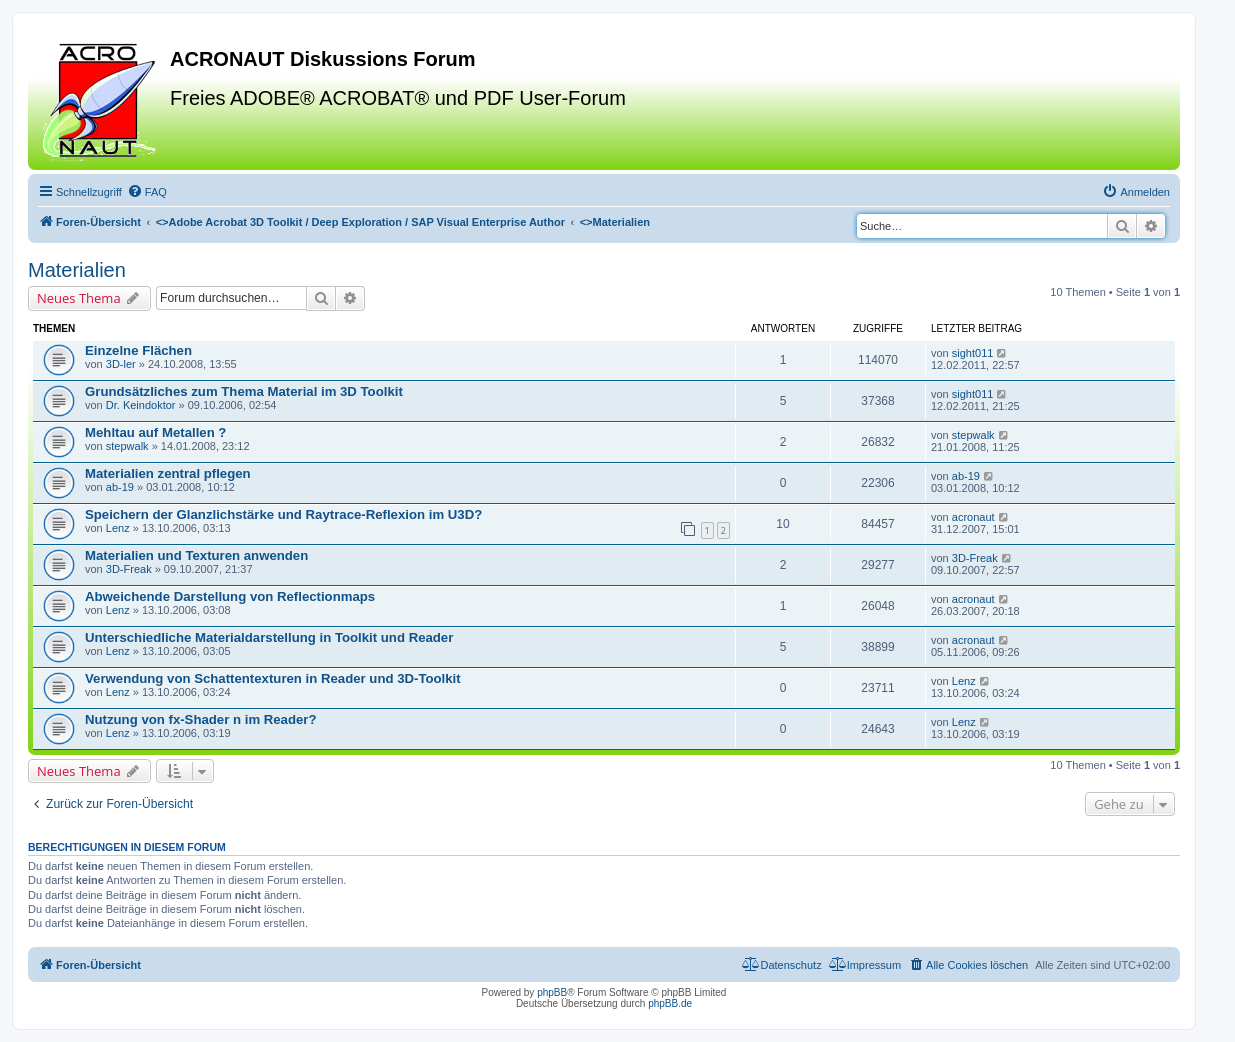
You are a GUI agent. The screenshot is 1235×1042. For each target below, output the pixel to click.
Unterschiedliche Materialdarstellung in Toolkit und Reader (269, 637)
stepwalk (127, 446)
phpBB (552, 992)
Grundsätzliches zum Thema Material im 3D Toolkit (244, 391)
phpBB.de (670, 1003)
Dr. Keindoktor (141, 405)
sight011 (973, 353)
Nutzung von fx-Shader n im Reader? (201, 719)
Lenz (118, 528)
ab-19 (120, 487)
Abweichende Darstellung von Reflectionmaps (230, 596)
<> (360, 222)
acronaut (973, 517)
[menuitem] (147, 192)
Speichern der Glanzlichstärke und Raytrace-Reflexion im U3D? (283, 514)
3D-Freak (129, 569)
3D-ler (121, 364)
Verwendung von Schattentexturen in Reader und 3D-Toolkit (273, 678)
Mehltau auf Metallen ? (155, 432)
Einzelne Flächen (138, 350)
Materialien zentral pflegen (168, 473)
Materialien (77, 270)
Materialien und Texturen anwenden (196, 555)
